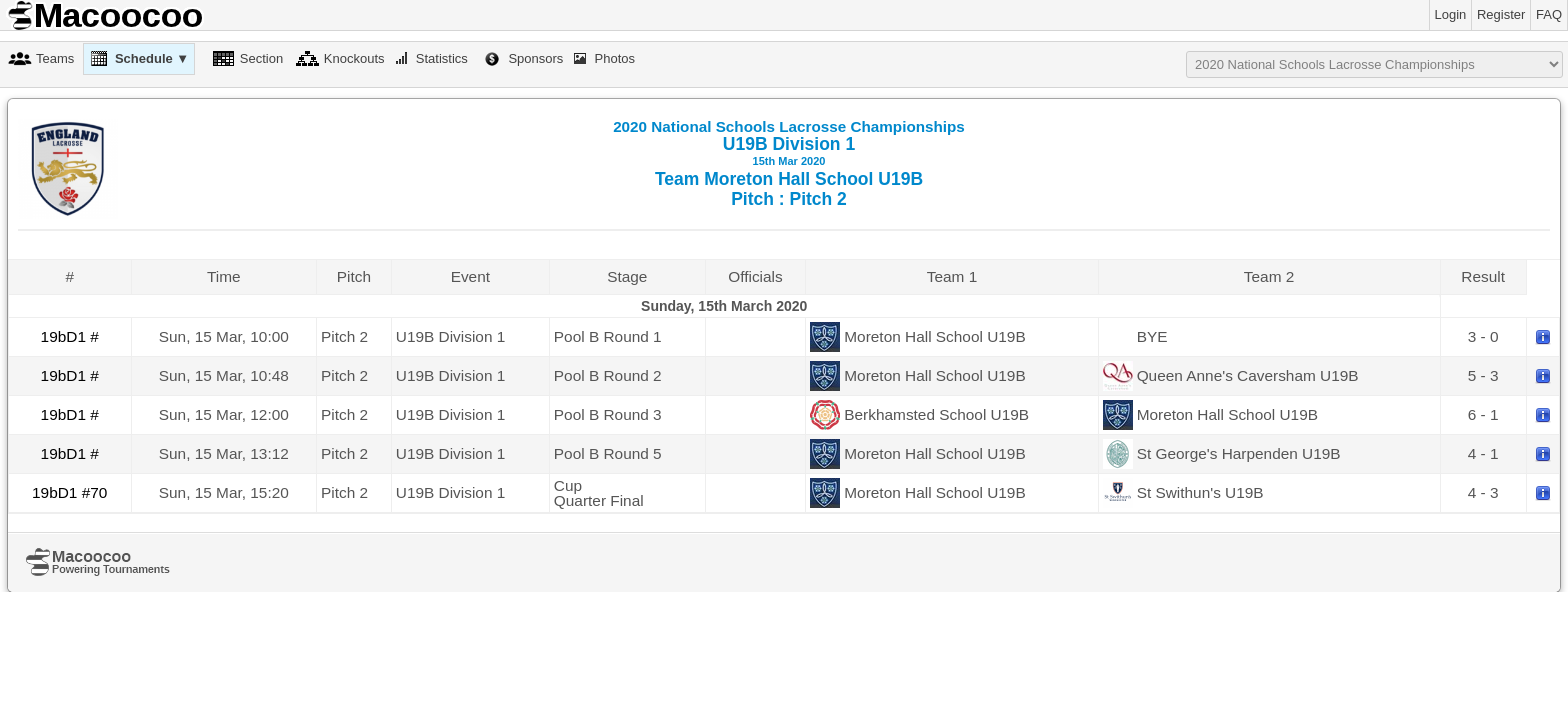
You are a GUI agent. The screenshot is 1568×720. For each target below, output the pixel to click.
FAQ (1549, 14)
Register (1501, 14)
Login (1451, 14)
